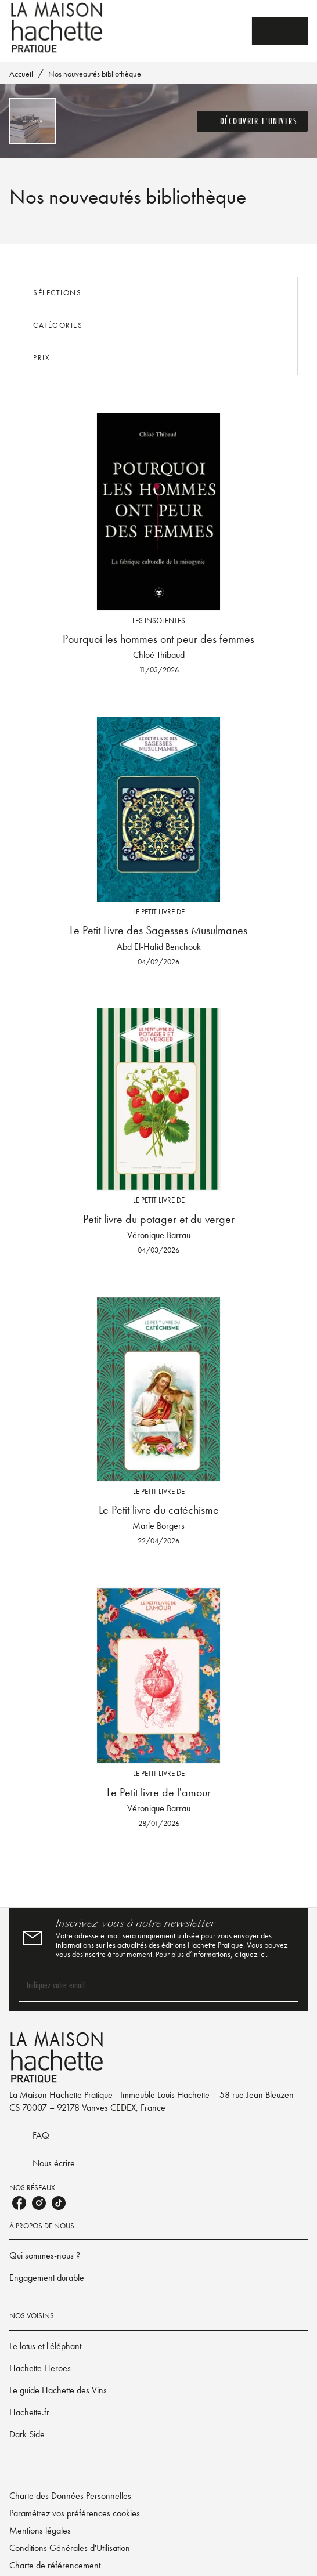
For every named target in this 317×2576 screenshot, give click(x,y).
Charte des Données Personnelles (70, 2496)
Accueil (21, 73)
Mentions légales (40, 2530)
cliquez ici (250, 1954)
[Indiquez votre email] (144, 1985)
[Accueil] (58, 27)
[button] (252, 121)
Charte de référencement (54, 2565)
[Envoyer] (284, 1985)
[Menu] (280, 31)
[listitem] (19, 2203)
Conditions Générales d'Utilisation (69, 2548)
